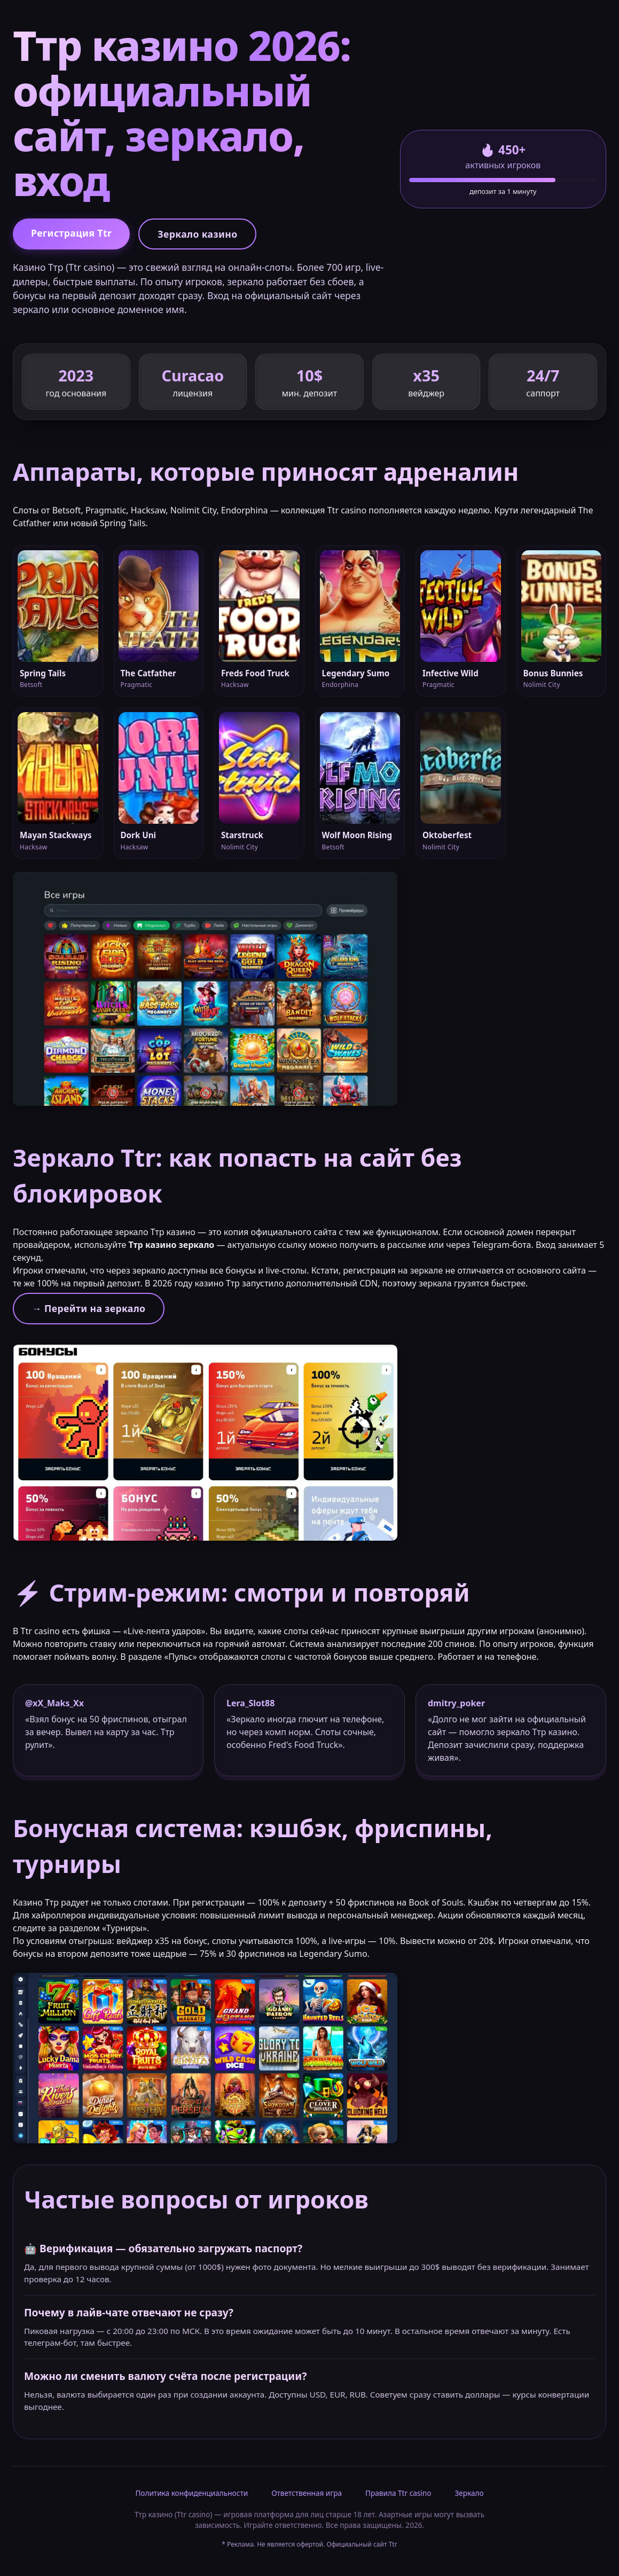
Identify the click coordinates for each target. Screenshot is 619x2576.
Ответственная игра (306, 2493)
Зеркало (469, 2493)
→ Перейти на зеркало (88, 1308)
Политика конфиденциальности (191, 2493)
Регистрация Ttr (71, 233)
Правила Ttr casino (398, 2493)
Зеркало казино (197, 234)
